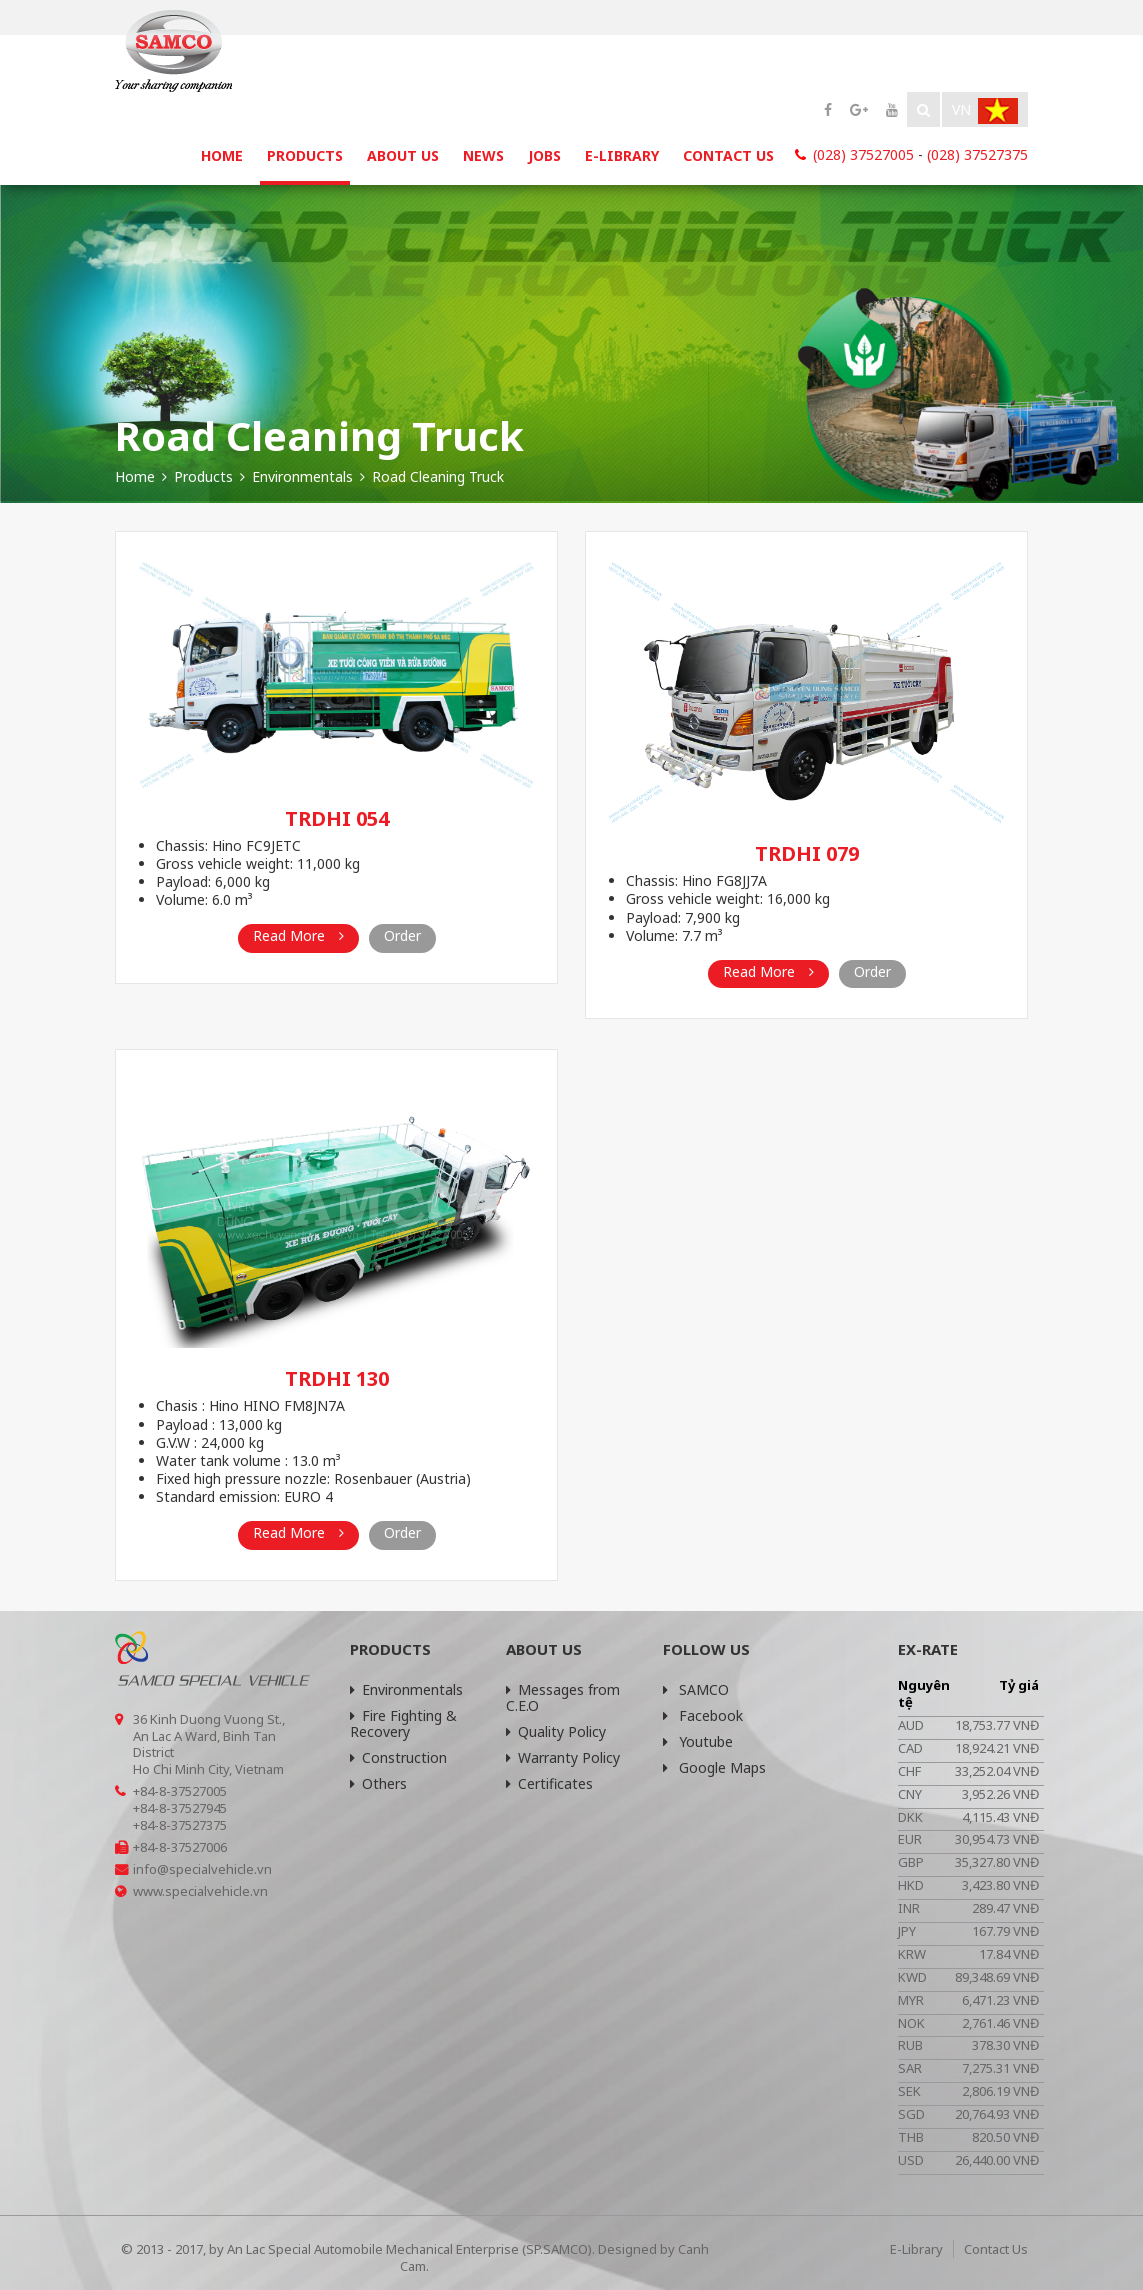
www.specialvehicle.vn (200, 1891)
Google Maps (714, 1767)
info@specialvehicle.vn (202, 1869)
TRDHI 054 (337, 818)
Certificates (549, 1783)
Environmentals (406, 1689)
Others (378, 1783)
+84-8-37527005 (180, 1791)
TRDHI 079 (807, 853)
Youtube (698, 1741)
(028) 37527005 (863, 154)
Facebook (703, 1715)
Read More (298, 935)
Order (402, 935)
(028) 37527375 (977, 154)
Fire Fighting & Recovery (403, 1723)
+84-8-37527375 (180, 1825)
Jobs (544, 155)
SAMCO (696, 1689)
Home (222, 155)
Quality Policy (556, 1731)
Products (305, 155)
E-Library (622, 155)
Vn (985, 111)
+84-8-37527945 (180, 1808)
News (483, 155)
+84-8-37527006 (180, 1847)
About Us (403, 155)
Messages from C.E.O (563, 1697)
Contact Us (728, 155)
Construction (398, 1757)
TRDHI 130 (337, 1378)
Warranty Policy (563, 1757)
